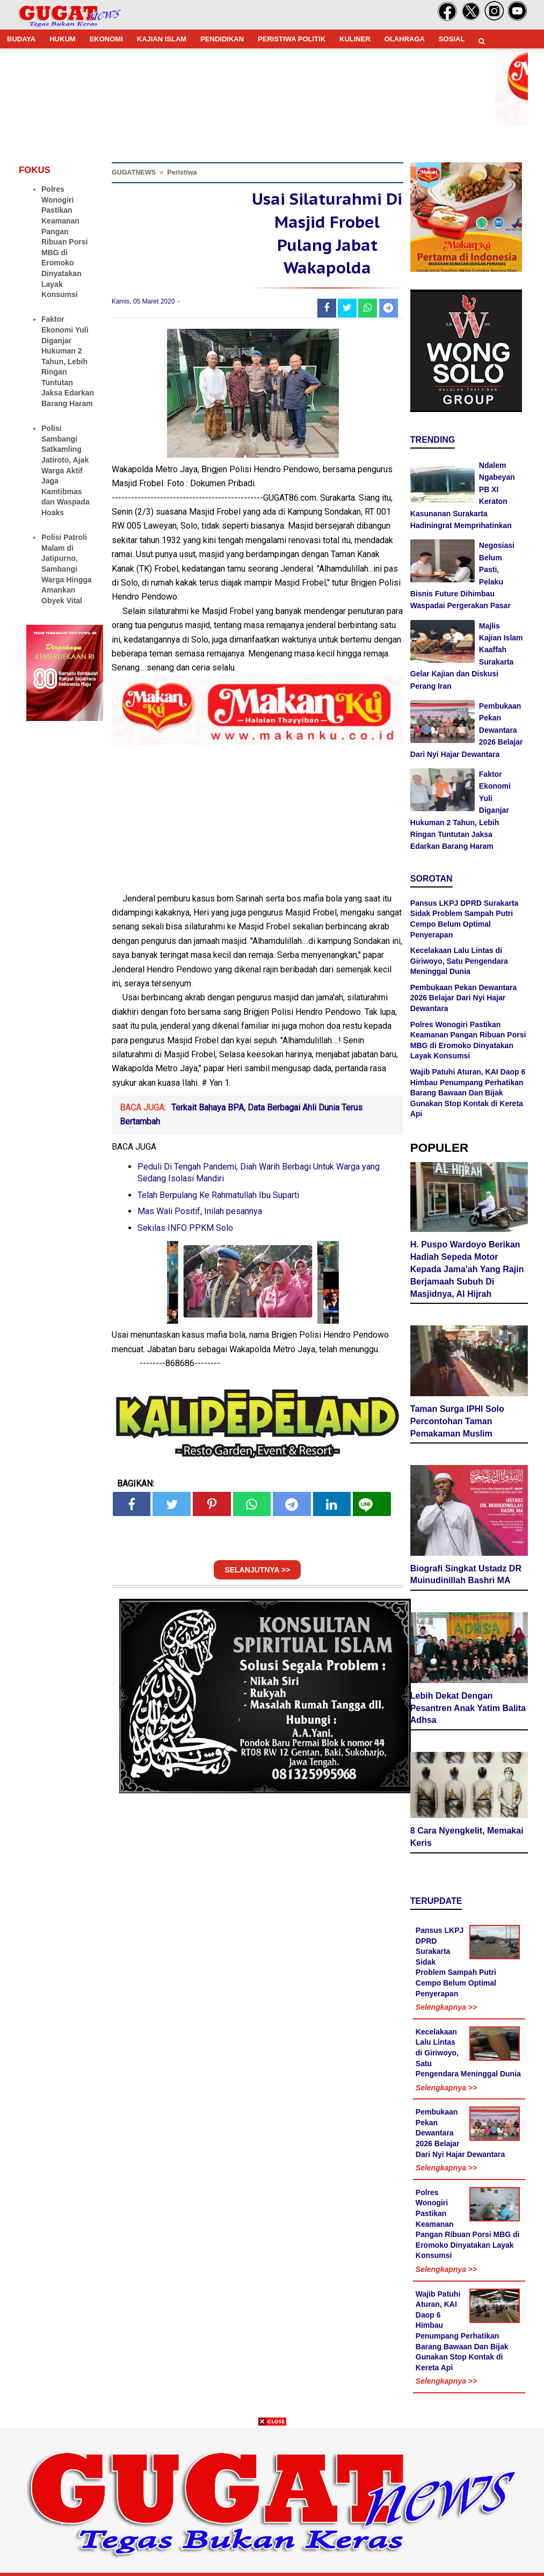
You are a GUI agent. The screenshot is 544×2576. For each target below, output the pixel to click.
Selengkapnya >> (446, 2007)
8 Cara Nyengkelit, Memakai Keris (467, 1837)
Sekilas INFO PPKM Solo (185, 1228)
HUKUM (62, 39)
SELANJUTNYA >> (257, 1569)
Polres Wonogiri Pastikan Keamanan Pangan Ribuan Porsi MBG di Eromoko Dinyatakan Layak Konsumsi (64, 242)
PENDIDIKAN (222, 39)
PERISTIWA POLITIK (291, 39)
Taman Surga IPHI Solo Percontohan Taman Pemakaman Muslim (457, 1421)
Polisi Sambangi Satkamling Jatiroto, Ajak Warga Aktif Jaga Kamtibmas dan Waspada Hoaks (65, 470)
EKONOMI (106, 39)
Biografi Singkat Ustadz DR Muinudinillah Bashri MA (465, 1574)
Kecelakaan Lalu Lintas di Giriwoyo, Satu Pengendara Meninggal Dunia (459, 961)
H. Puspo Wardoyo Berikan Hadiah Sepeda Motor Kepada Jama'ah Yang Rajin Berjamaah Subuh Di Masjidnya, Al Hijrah (467, 1269)
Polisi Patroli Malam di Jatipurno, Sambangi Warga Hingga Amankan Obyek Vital (66, 569)
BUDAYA (21, 39)
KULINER (355, 39)
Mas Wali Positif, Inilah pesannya (199, 1211)
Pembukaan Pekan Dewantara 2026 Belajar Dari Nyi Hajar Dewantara (463, 998)
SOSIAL (452, 39)
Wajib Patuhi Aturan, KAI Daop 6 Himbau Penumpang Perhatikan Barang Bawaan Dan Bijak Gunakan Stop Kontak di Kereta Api (467, 1092)
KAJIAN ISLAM (161, 39)
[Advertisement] (272, 2501)
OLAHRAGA (405, 39)
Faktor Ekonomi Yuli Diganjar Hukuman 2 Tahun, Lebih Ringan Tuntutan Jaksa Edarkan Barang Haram (67, 361)
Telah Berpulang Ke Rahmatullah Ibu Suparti (218, 1195)
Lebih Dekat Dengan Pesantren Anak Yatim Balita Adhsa (468, 1708)
